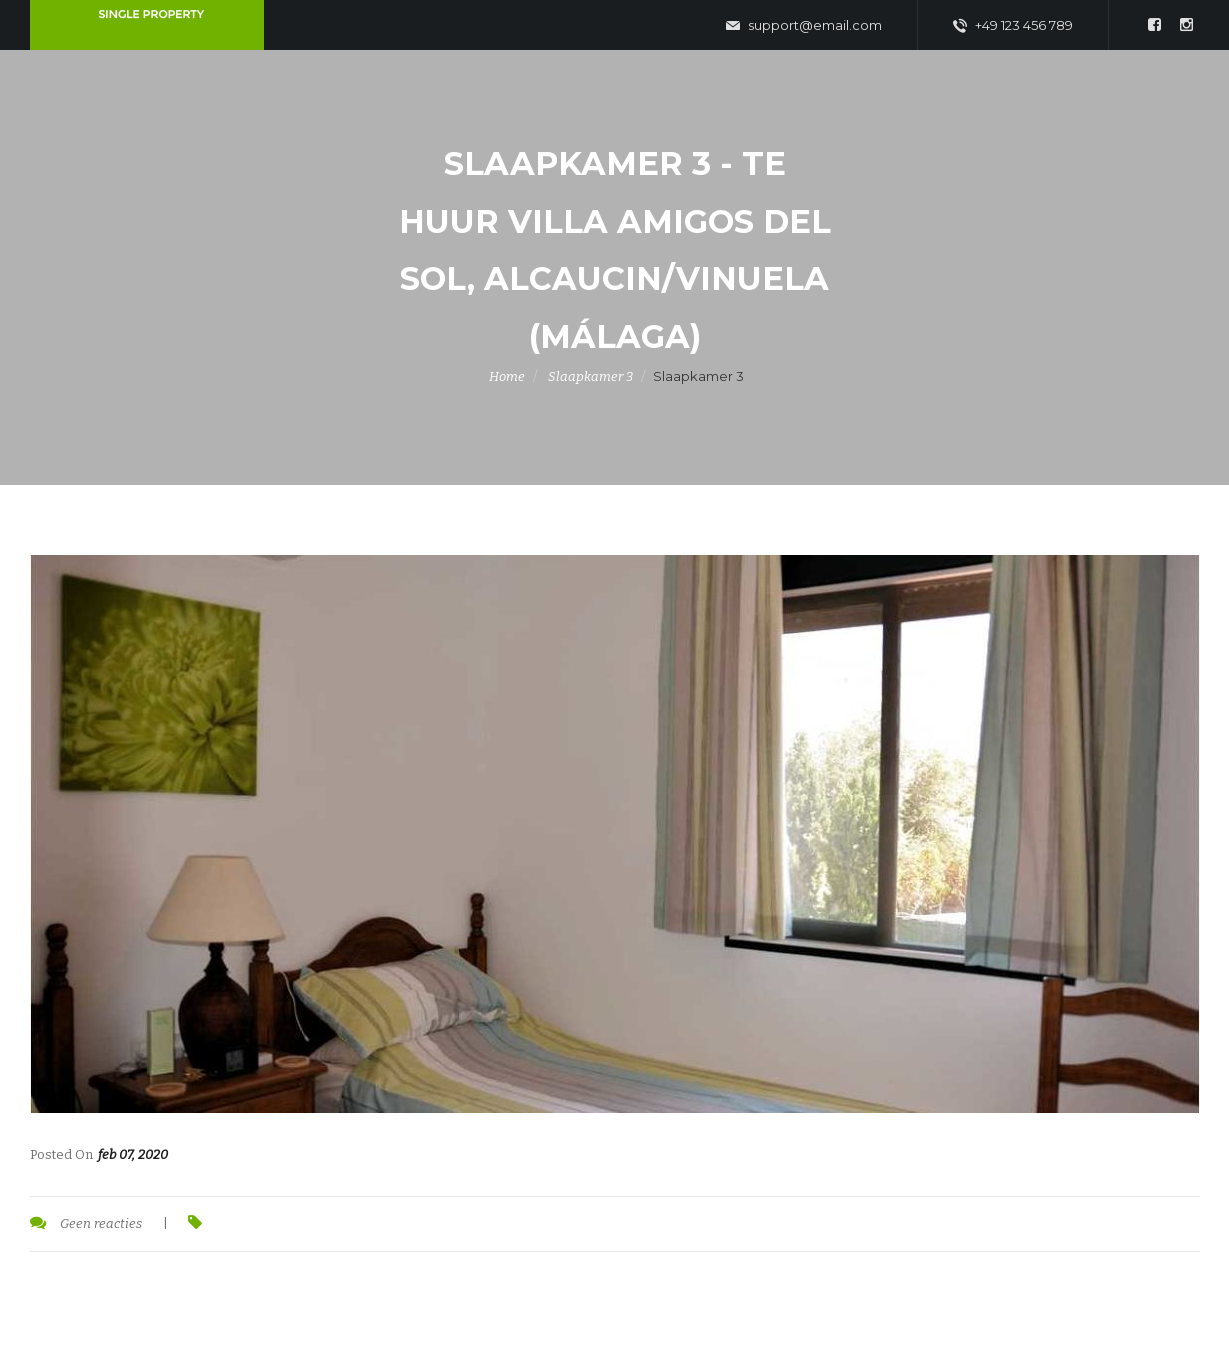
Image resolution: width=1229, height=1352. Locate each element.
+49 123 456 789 (1013, 26)
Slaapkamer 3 (590, 376)
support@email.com (804, 26)
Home (507, 376)
